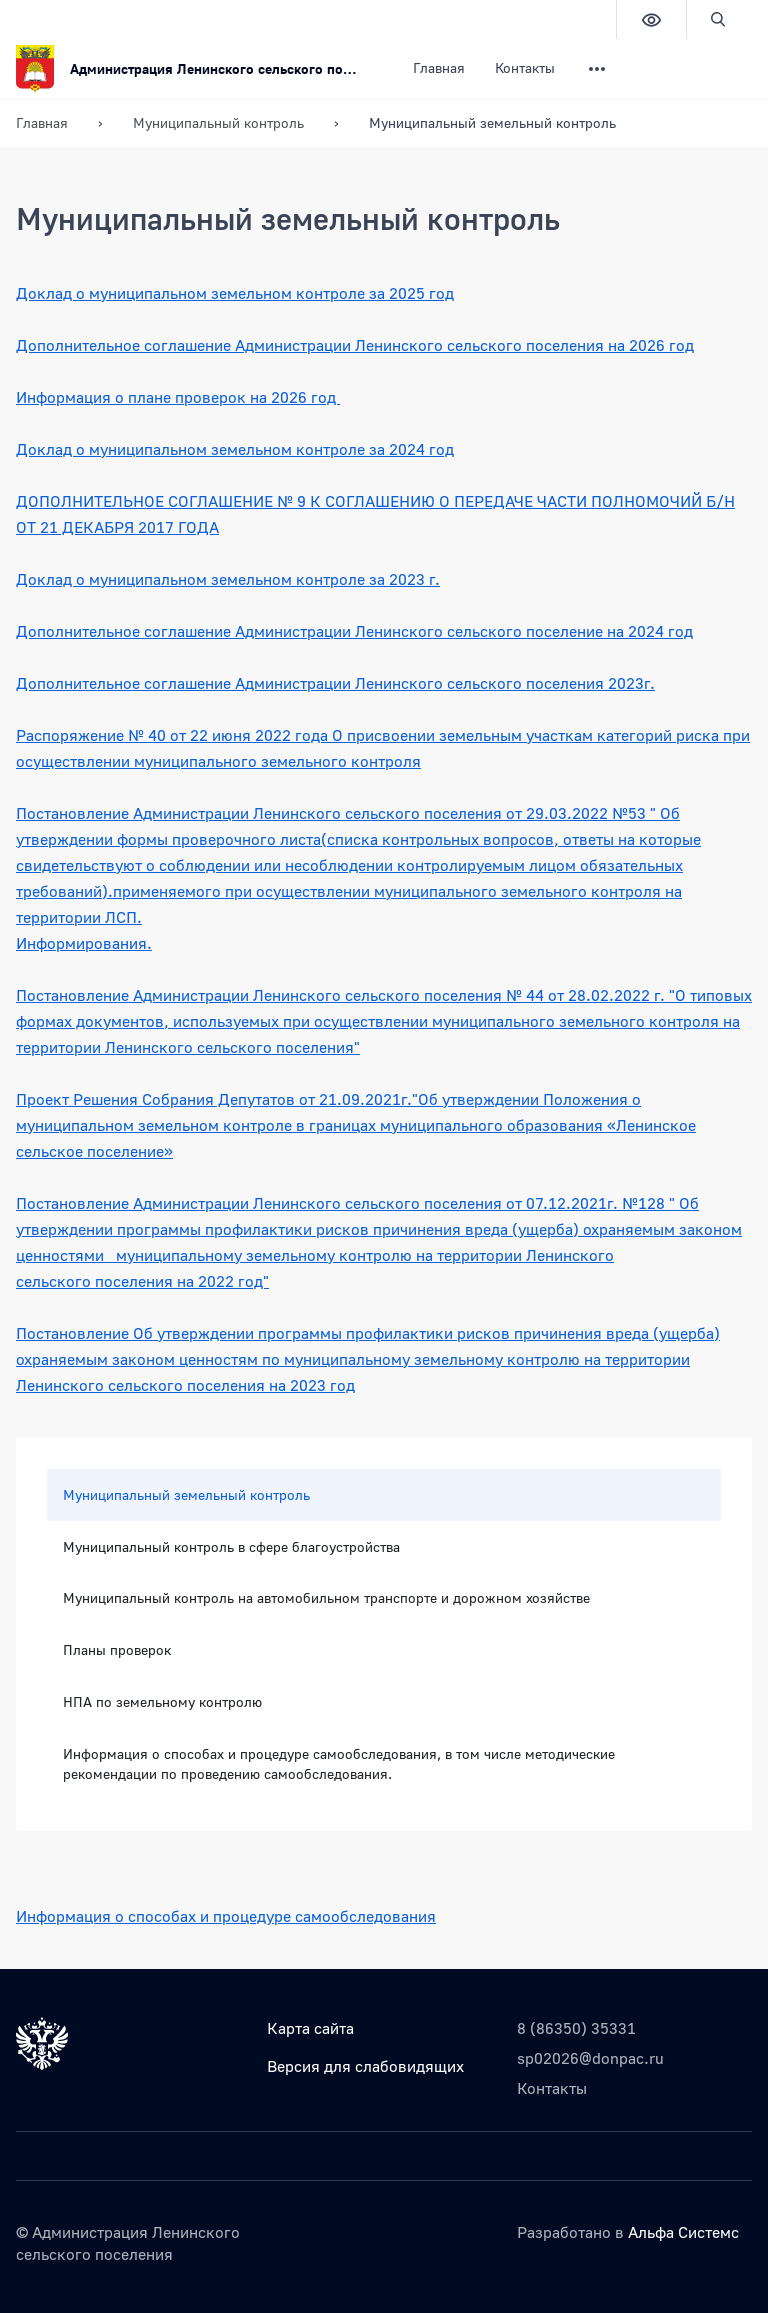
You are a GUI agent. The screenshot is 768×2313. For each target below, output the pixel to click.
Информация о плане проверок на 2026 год (178, 397)
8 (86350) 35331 (576, 2028)
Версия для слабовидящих (365, 2066)
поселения (134, 1281)
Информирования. (84, 943)
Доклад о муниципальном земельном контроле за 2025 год (235, 293)
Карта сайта (310, 2028)
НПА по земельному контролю (162, 1701)
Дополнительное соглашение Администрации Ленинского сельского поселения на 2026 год (355, 345)
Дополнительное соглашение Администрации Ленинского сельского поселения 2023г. (335, 683)
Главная (439, 67)
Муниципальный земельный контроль (186, 1494)
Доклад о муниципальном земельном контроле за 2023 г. (228, 579)
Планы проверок (117, 1649)
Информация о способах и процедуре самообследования (226, 1916)
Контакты (525, 67)
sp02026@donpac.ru (590, 2058)
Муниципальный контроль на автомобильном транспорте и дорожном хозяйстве (326, 1597)
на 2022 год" (221, 1281)
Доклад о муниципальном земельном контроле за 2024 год (235, 449)
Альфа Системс (683, 2232)
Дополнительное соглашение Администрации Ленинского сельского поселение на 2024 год (354, 631)
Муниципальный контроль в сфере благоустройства (231, 1546)
